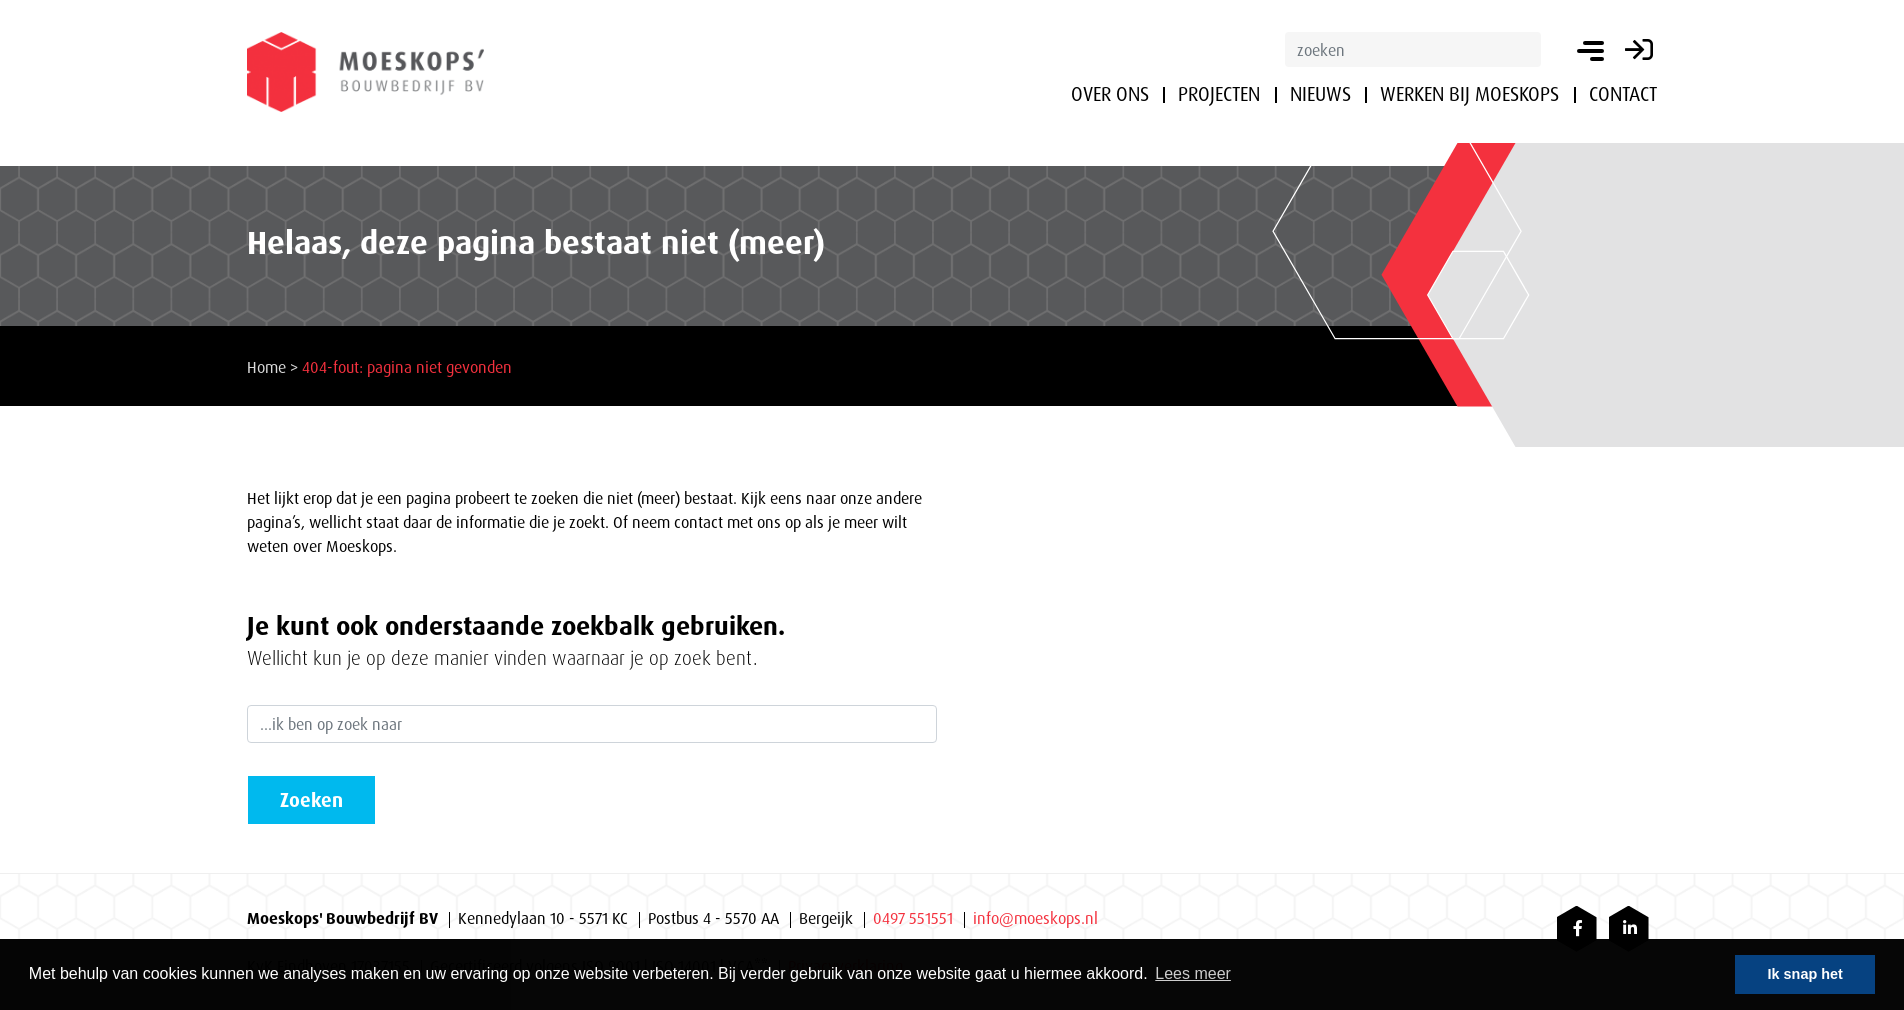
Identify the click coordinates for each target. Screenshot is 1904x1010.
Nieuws (1320, 94)
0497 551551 (913, 918)
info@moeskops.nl (1035, 918)
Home (266, 367)
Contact (1623, 94)
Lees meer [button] (1193, 973)
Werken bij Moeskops (1469, 94)
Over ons (1110, 94)
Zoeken (311, 800)
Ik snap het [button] (1805, 974)
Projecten (1219, 94)
